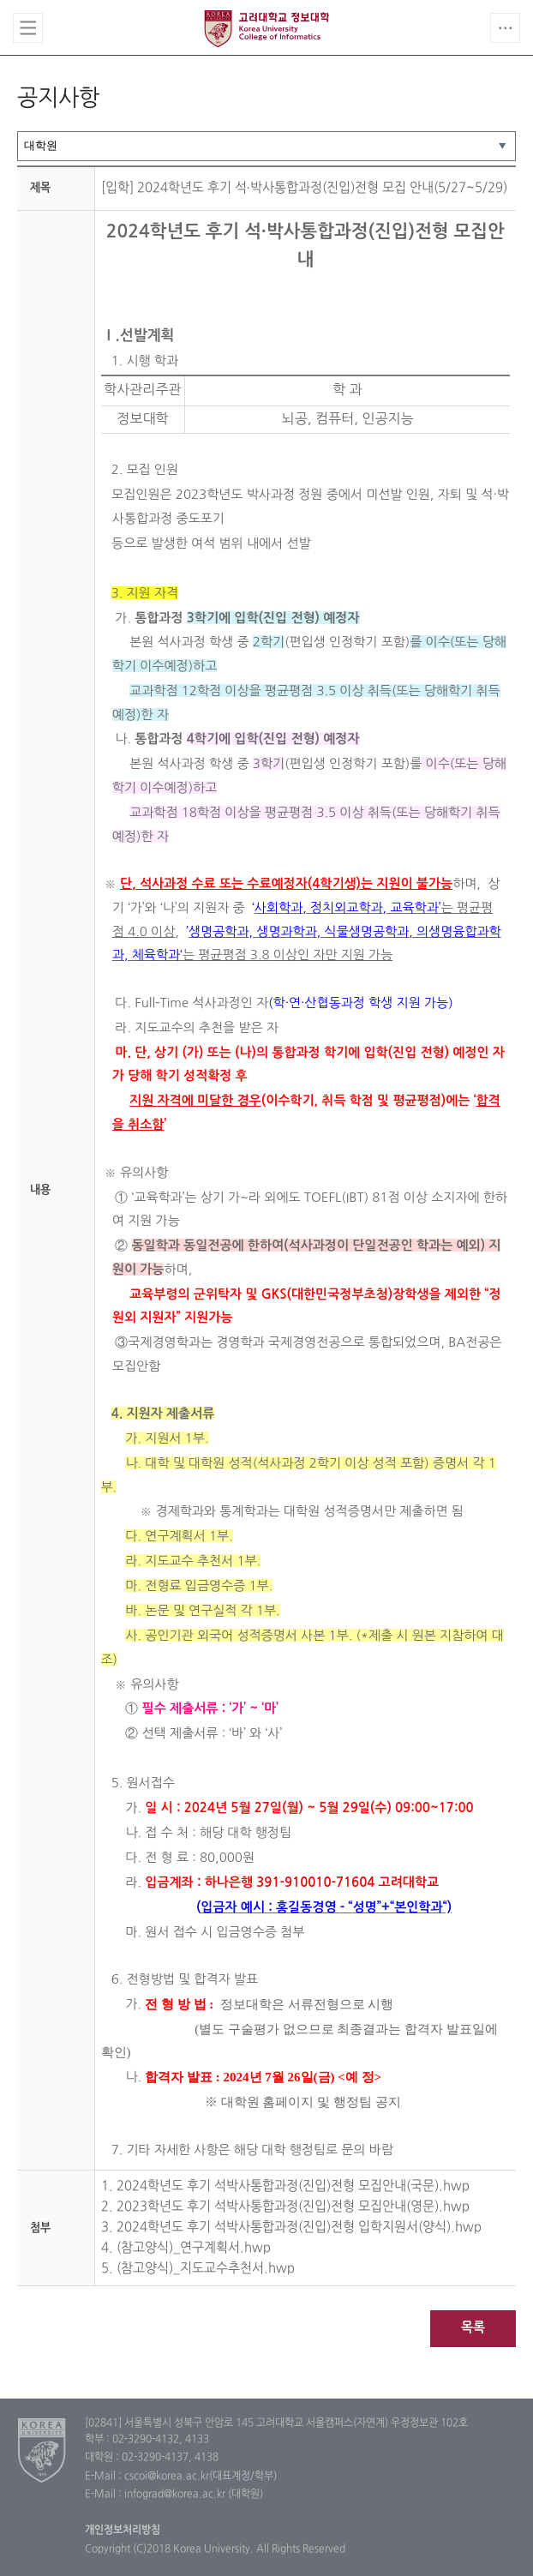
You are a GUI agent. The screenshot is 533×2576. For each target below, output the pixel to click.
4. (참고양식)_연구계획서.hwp (186, 2248)
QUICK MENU (505, 28)
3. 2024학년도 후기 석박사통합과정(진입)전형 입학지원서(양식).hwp (291, 2227)
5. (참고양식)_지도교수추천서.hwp (198, 2268)
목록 (473, 2328)
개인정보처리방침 (122, 2531)
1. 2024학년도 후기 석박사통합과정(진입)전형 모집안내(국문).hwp (285, 2186)
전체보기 (28, 28)
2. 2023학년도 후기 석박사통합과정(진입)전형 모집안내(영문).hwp (285, 2207)
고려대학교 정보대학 (266, 28)
